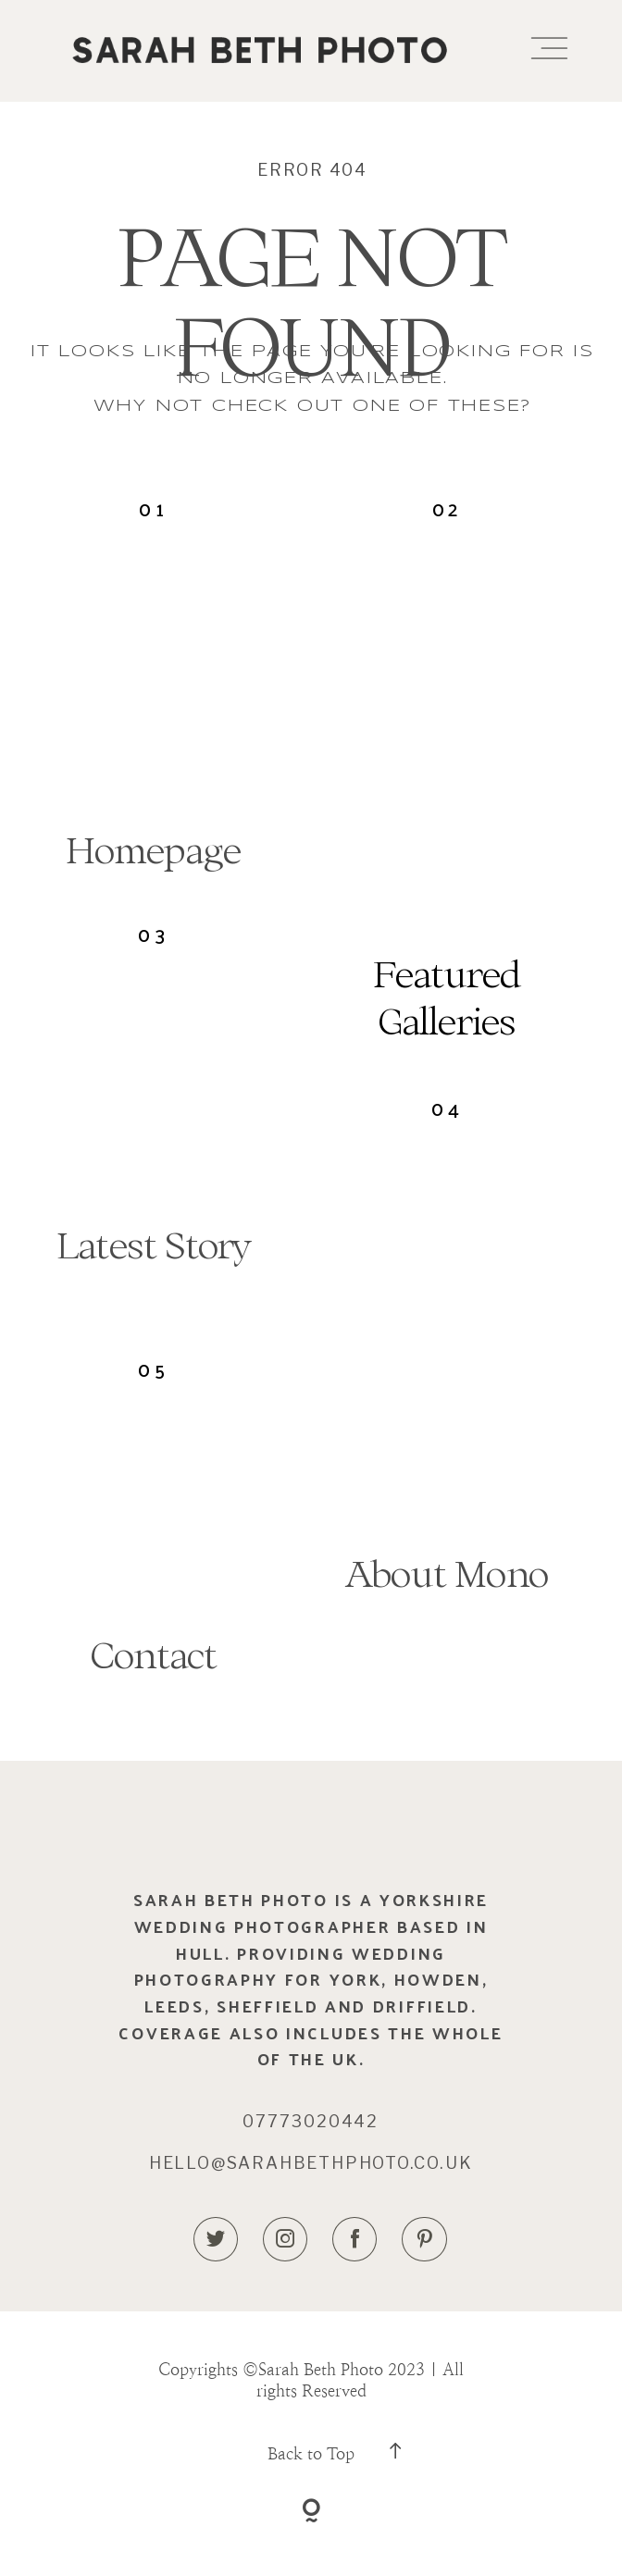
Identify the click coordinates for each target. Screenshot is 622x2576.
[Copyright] (311, 2513)
